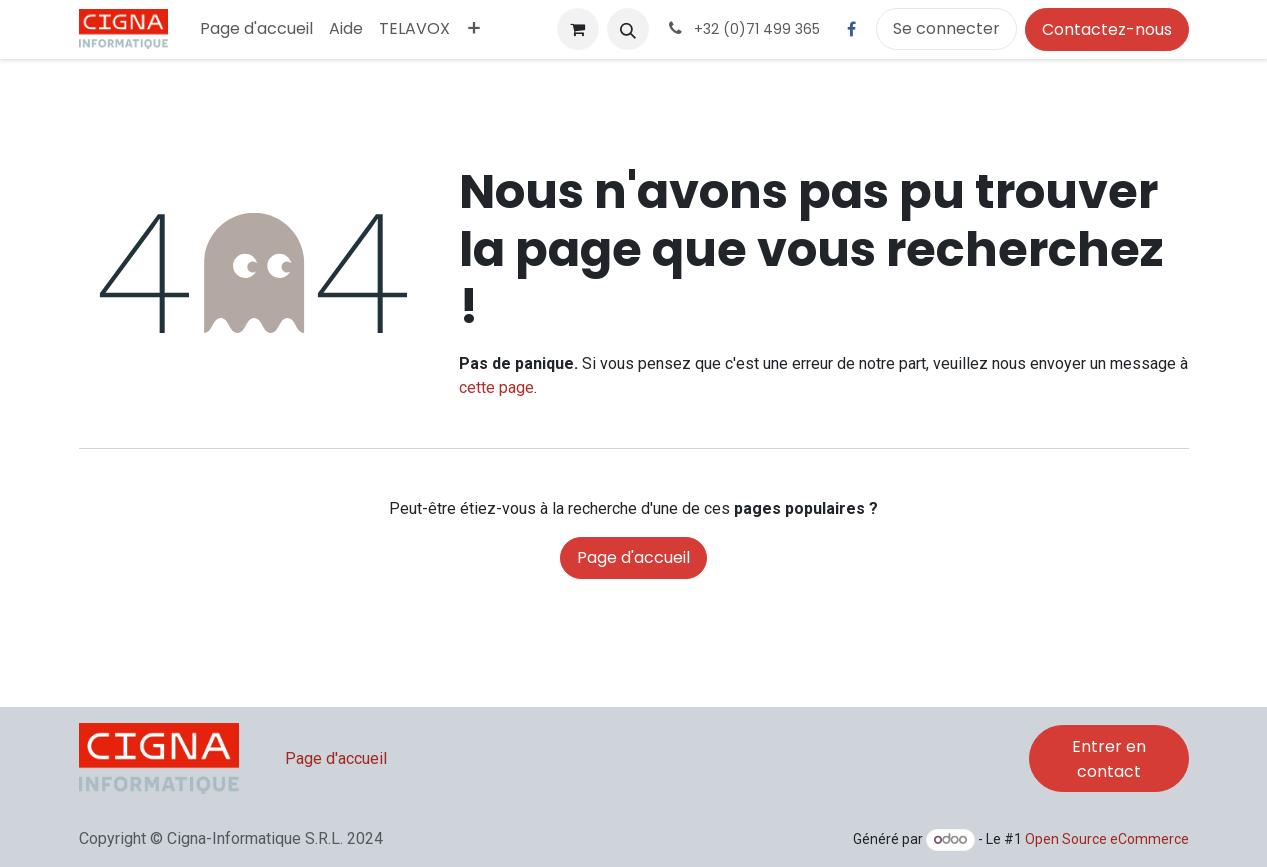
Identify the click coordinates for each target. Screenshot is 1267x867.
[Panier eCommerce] (578, 29)
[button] (628, 29)
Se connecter (946, 28)
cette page (496, 387)
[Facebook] (852, 29)
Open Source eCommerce (1107, 839)
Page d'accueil (633, 557)
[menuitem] (256, 29)
